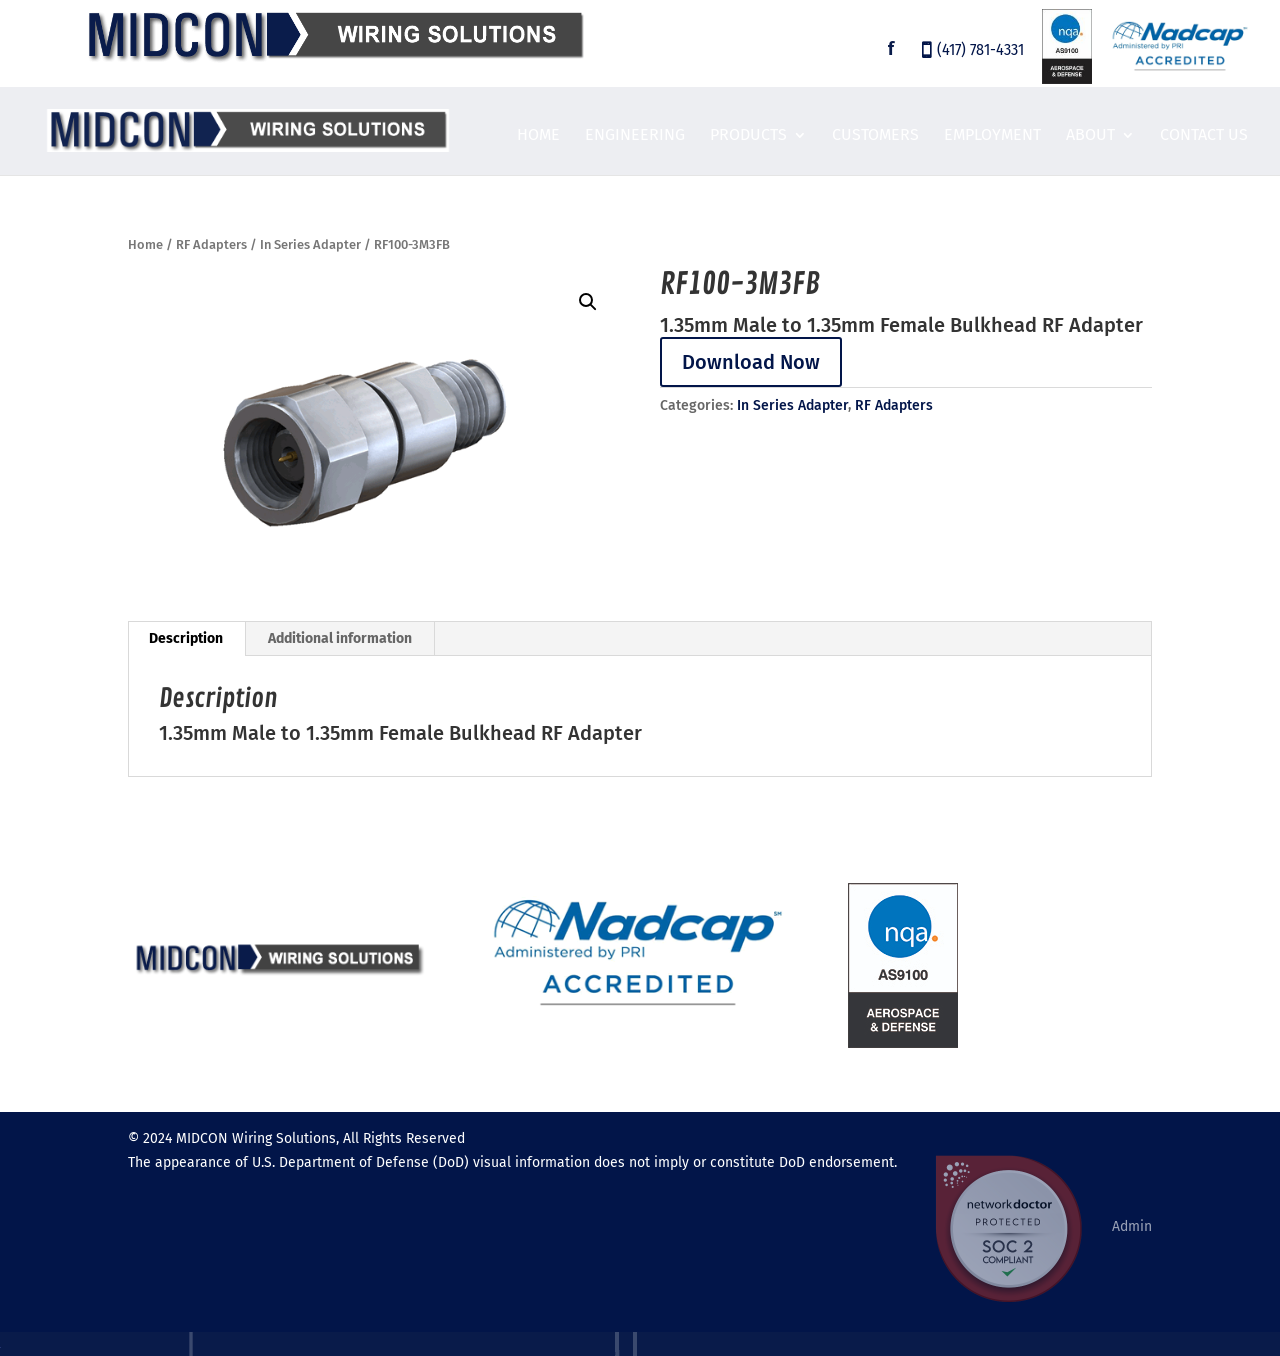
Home (538, 136)
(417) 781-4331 (980, 51)
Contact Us (1204, 136)
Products (748, 136)
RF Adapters (211, 244)
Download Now (751, 362)
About (1090, 136)
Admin (1132, 1226)
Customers (875, 136)
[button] (588, 302)
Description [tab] (186, 638)
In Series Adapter (310, 244)
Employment (992, 136)
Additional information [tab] (340, 638)
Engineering (635, 136)
